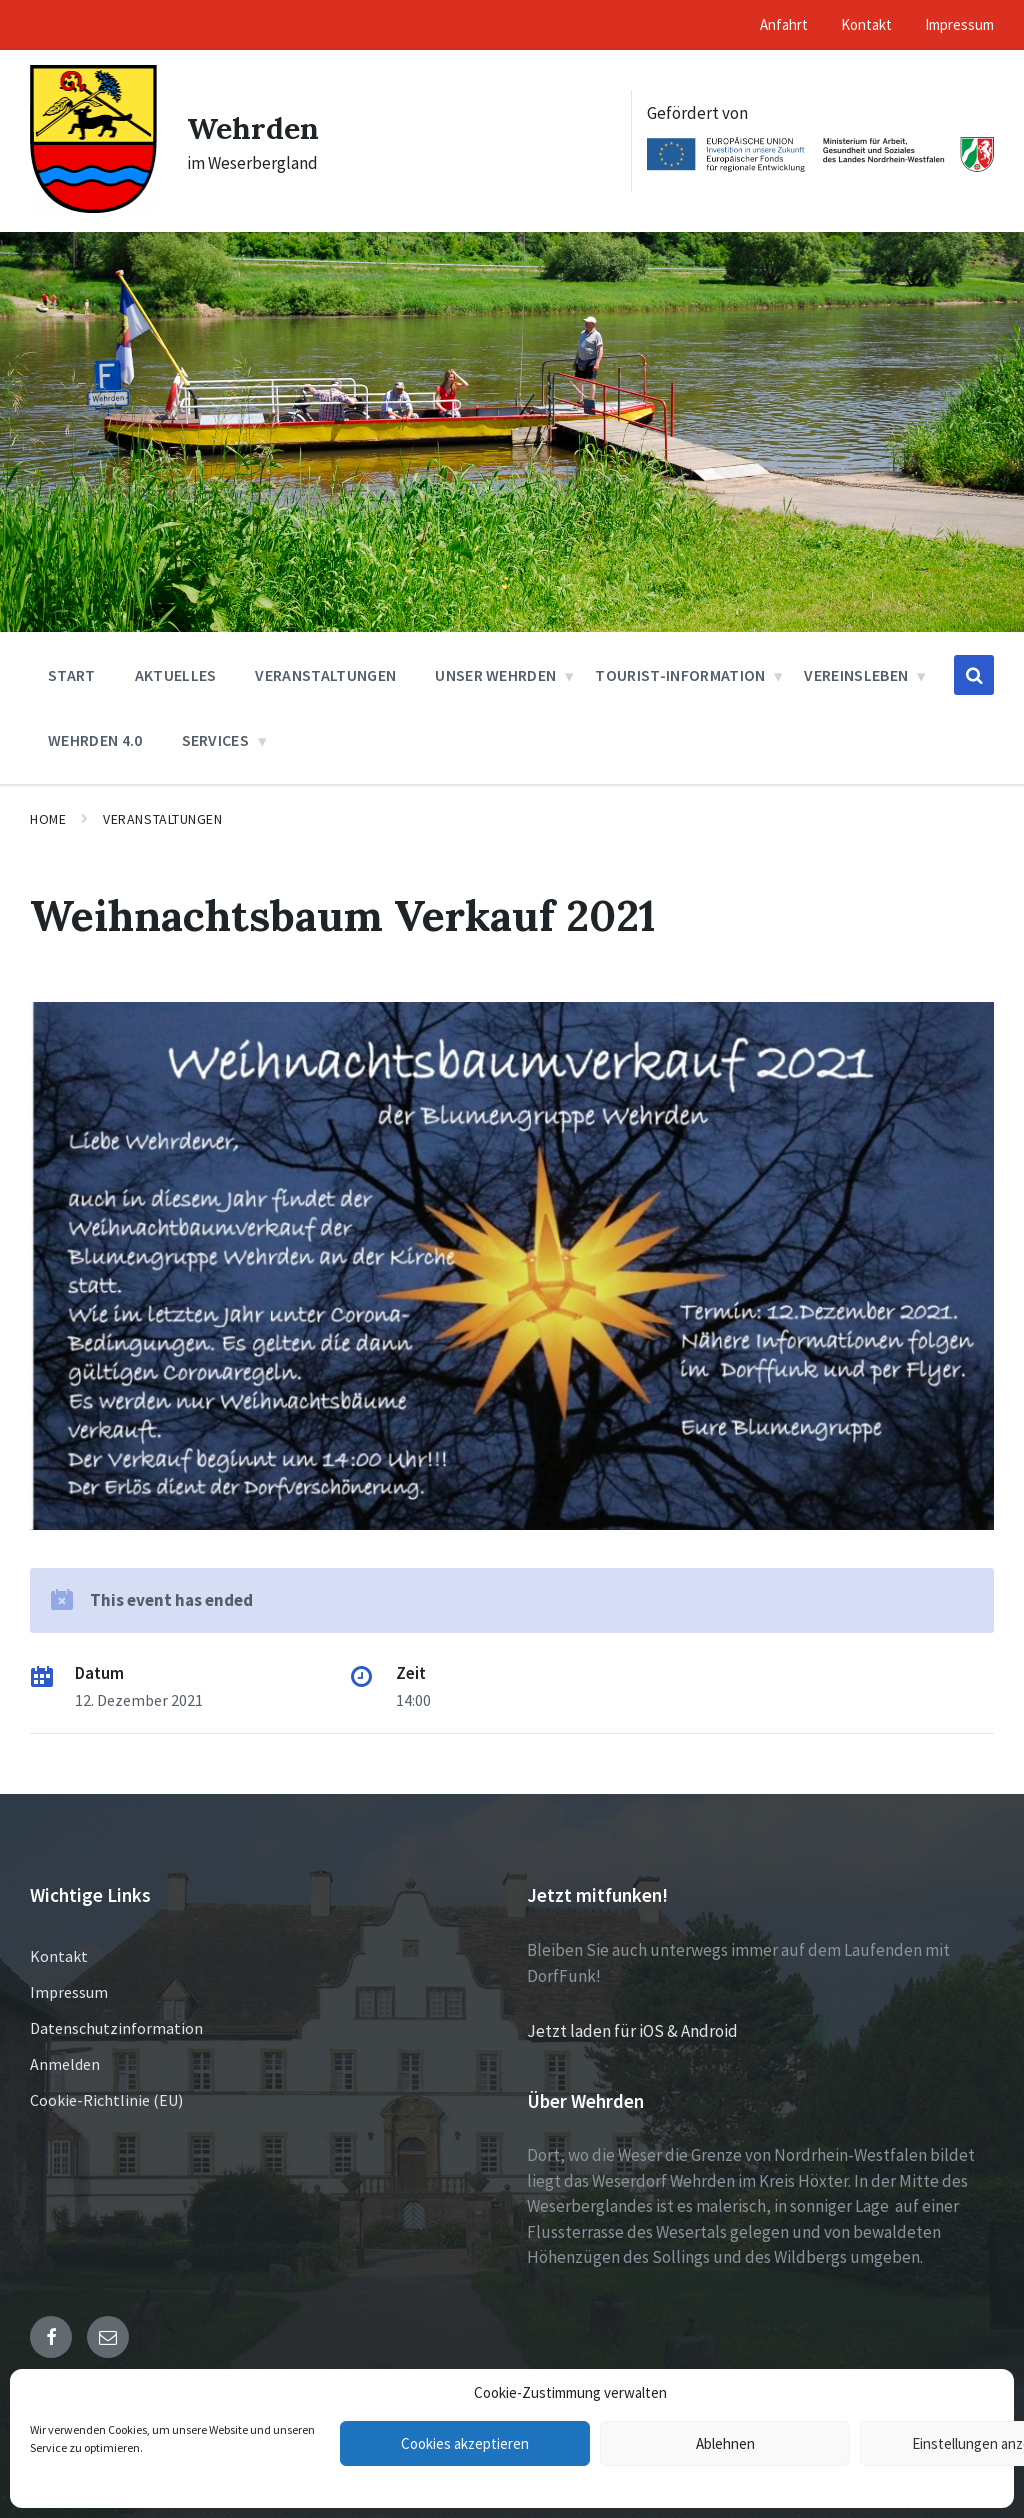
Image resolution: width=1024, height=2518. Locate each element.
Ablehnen (725, 2443)
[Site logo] (93, 207)
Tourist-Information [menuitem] (680, 675)
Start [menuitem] (72, 675)
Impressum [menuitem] (959, 24)
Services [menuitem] (216, 740)
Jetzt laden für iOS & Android (632, 2031)
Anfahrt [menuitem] (784, 24)
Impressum (69, 1992)
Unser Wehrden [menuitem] (495, 675)
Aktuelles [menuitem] (176, 675)
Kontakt (59, 1956)
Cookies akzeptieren (465, 2443)
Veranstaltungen (162, 819)
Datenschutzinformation (116, 2028)
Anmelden (65, 2064)
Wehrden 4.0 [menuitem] (95, 740)
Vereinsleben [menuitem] (856, 675)
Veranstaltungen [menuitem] (325, 675)
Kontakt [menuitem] (866, 24)
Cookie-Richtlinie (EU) (106, 2100)
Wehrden (253, 128)
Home (48, 819)
